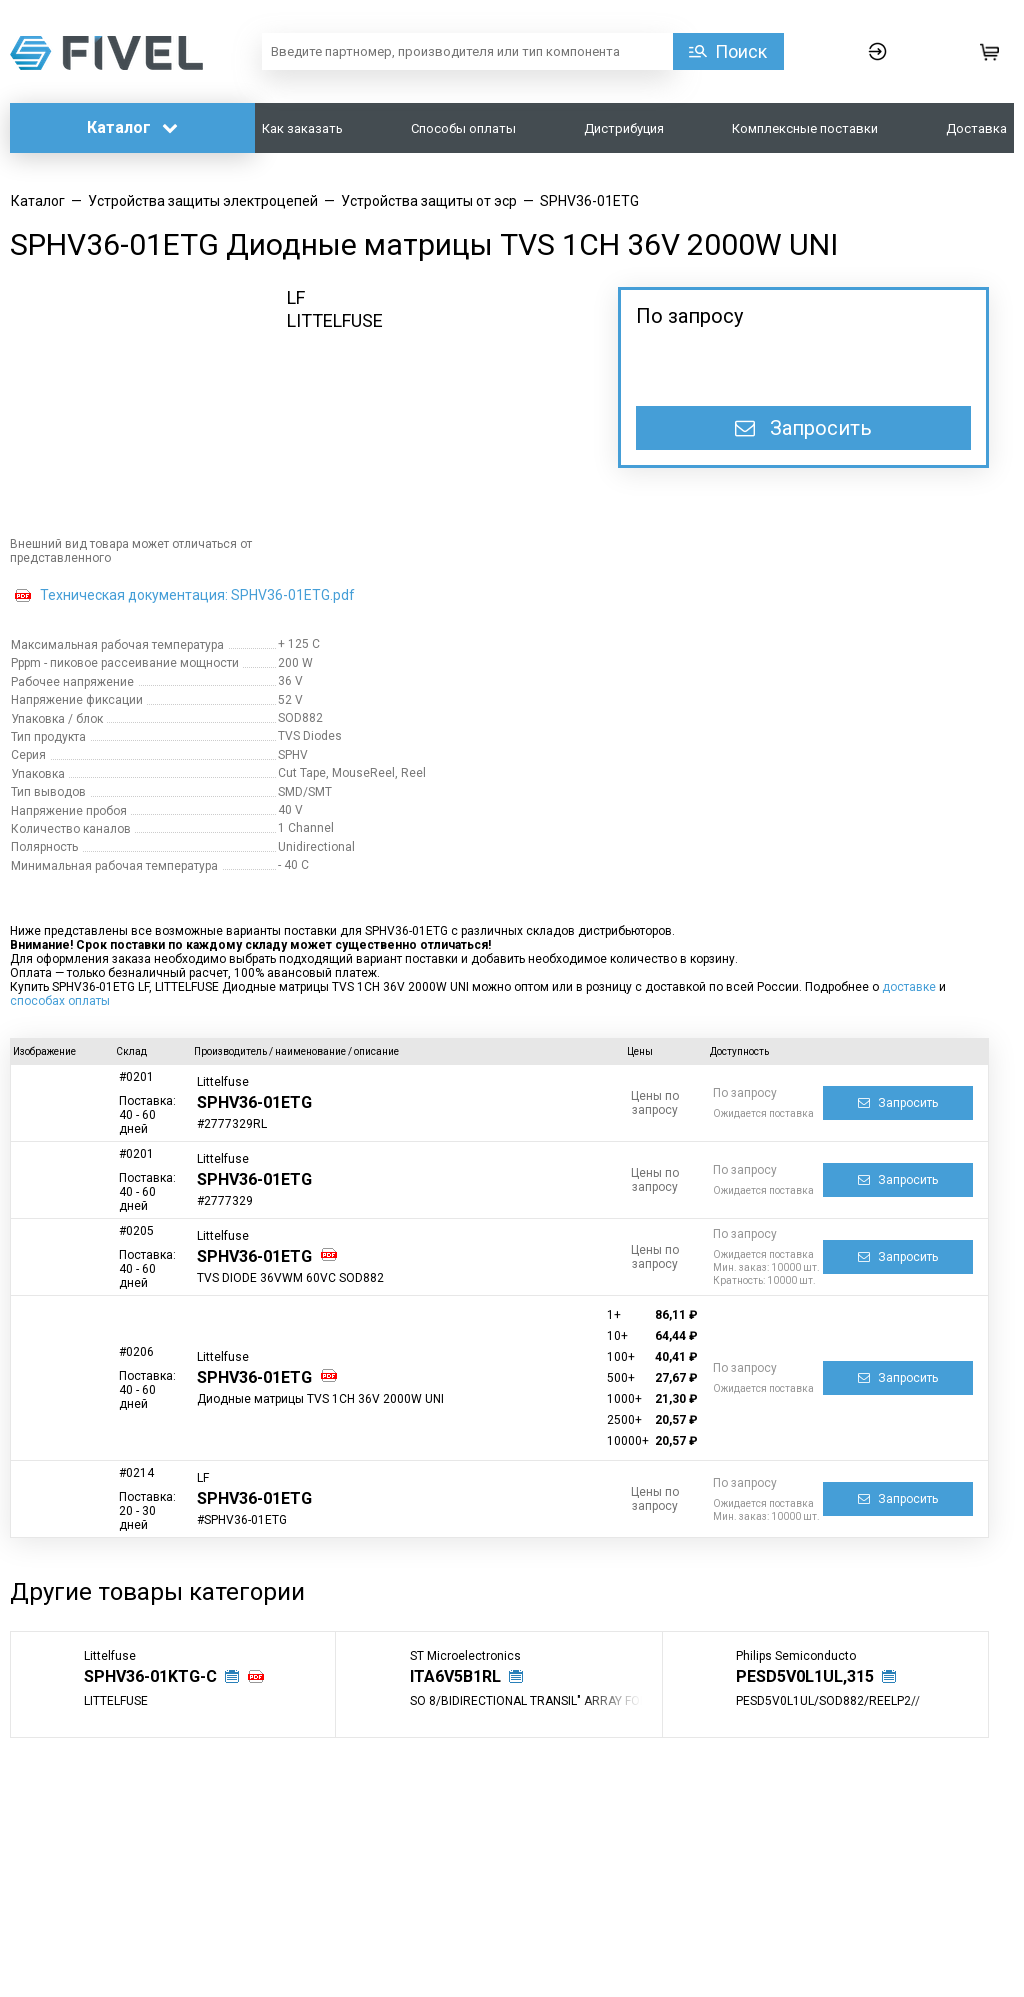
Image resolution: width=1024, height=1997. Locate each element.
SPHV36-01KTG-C (150, 1676)
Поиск (741, 51)
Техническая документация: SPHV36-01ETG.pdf (197, 595)
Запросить (803, 428)
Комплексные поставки (805, 128)
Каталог (132, 127)
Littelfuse (223, 1082)
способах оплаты (60, 1001)
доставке (909, 987)
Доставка (976, 128)
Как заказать (302, 128)
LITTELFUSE (335, 320)
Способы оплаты (463, 128)
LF (296, 297)
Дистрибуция (624, 128)
